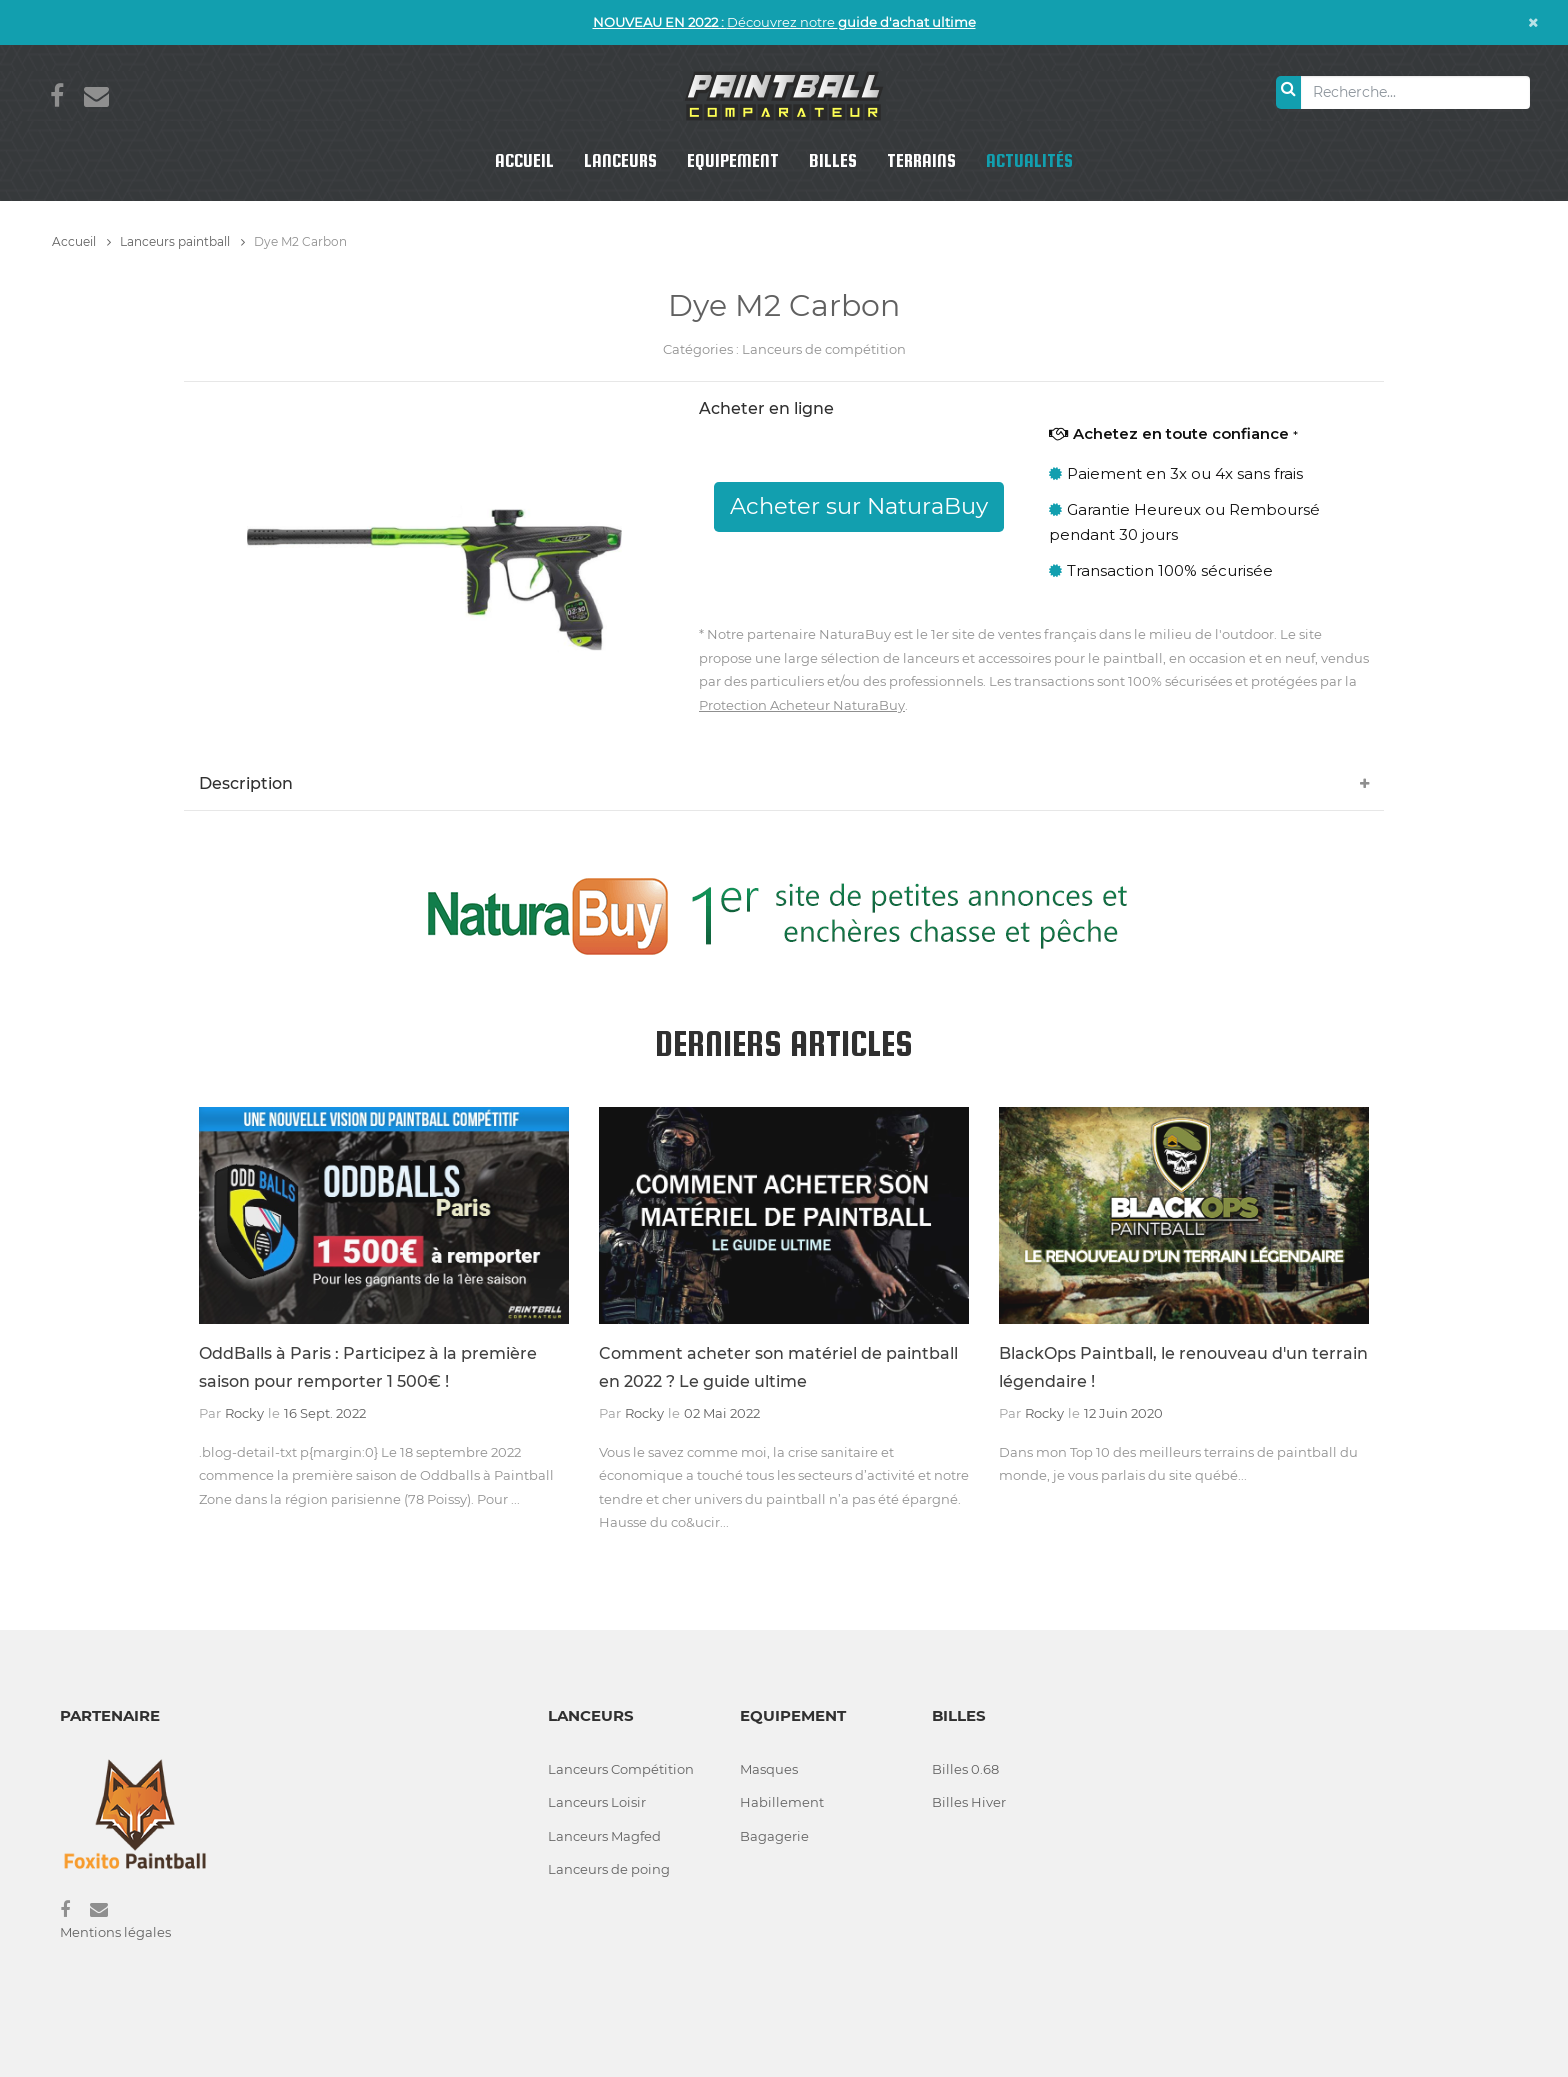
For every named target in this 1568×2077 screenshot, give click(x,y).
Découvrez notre (784, 22)
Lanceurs (620, 160)
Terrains (921, 160)
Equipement (733, 160)
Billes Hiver (969, 1802)
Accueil (524, 160)
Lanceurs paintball (182, 241)
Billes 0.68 (965, 1769)
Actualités (1029, 160)
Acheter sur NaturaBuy (859, 506)
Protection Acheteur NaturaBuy (802, 705)
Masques (769, 1769)
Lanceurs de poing (609, 1869)
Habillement (782, 1802)
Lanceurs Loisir (597, 1802)
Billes (833, 160)
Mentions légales (115, 1932)
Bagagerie (774, 1836)
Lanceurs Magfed (604, 1836)
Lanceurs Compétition (621, 1769)
